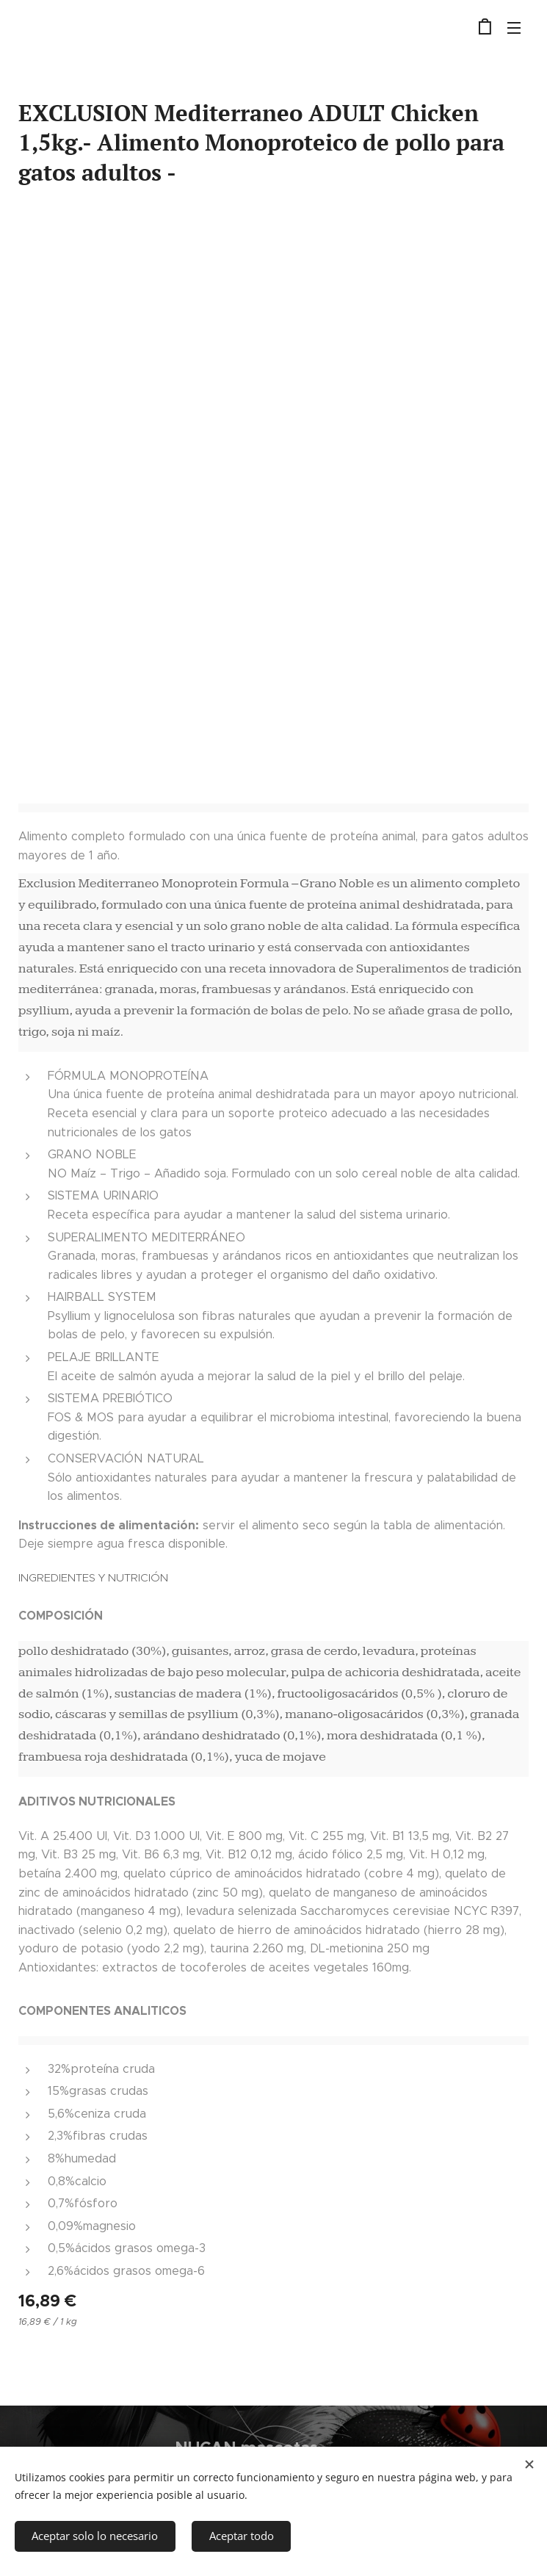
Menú (514, 28)
